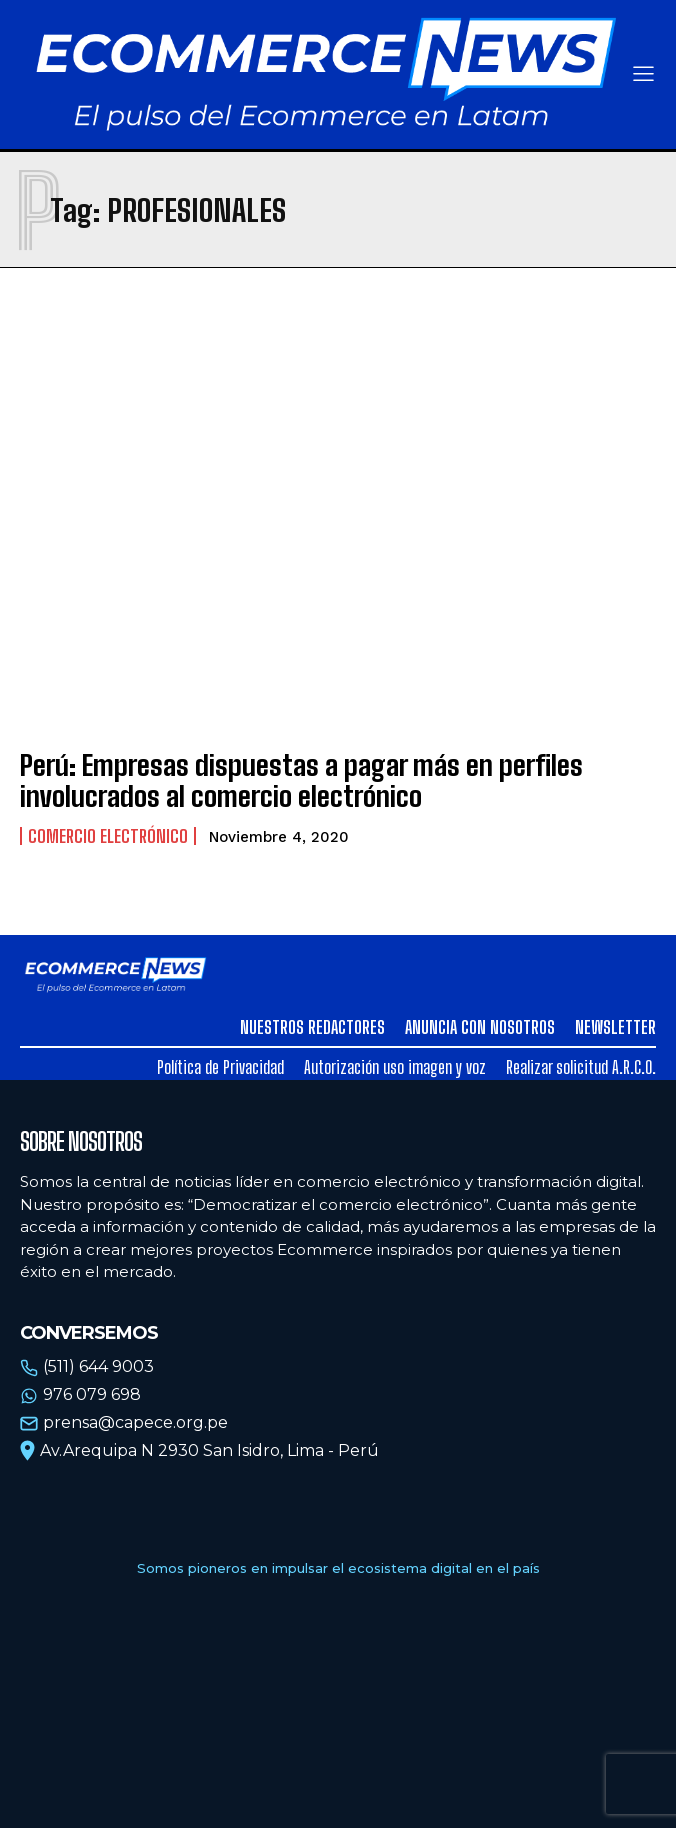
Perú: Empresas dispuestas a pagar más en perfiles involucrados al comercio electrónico (301, 780)
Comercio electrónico (108, 836)
